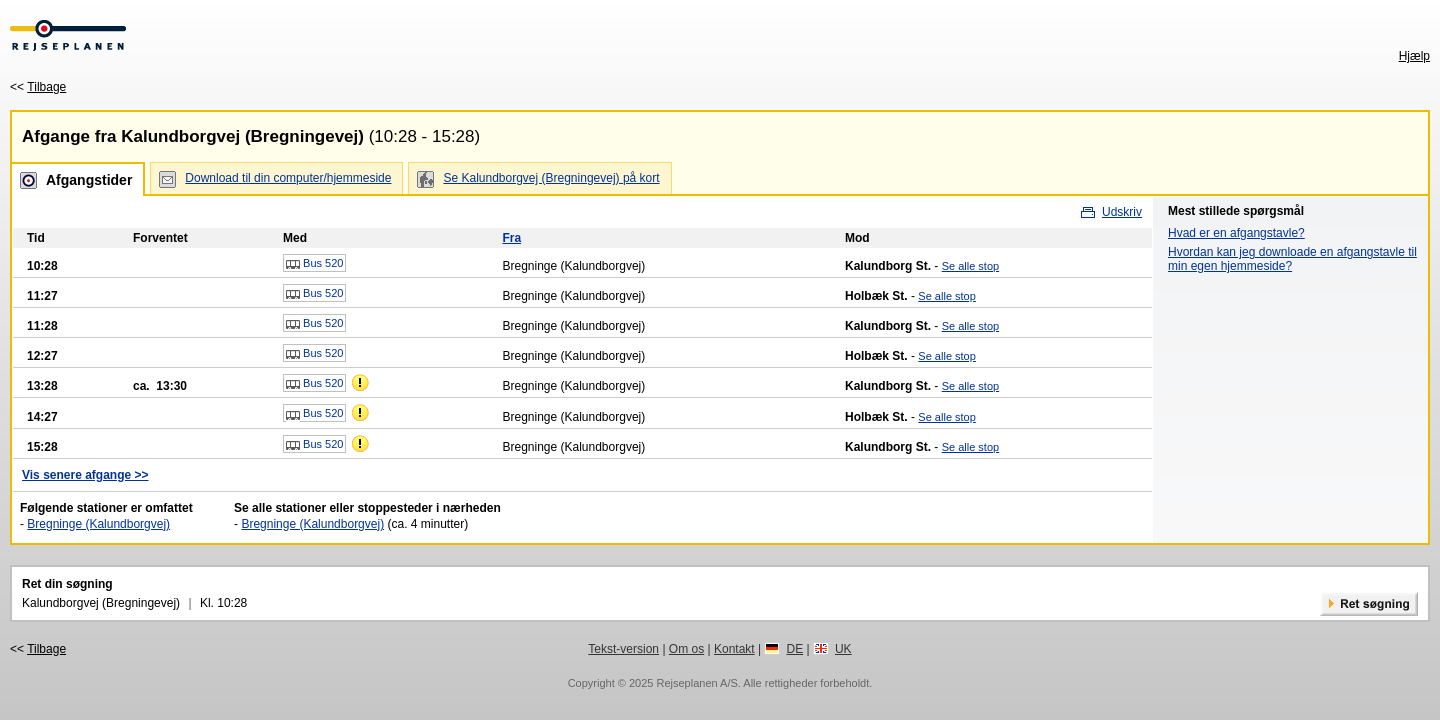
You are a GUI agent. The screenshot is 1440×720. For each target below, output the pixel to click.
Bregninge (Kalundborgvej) (98, 524)
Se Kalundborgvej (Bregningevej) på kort (551, 178)
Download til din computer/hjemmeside (288, 178)
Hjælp (1414, 56)
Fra (511, 238)
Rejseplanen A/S (696, 683)
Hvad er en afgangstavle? (1236, 233)
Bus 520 (314, 264)
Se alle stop (970, 266)
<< (38, 87)
